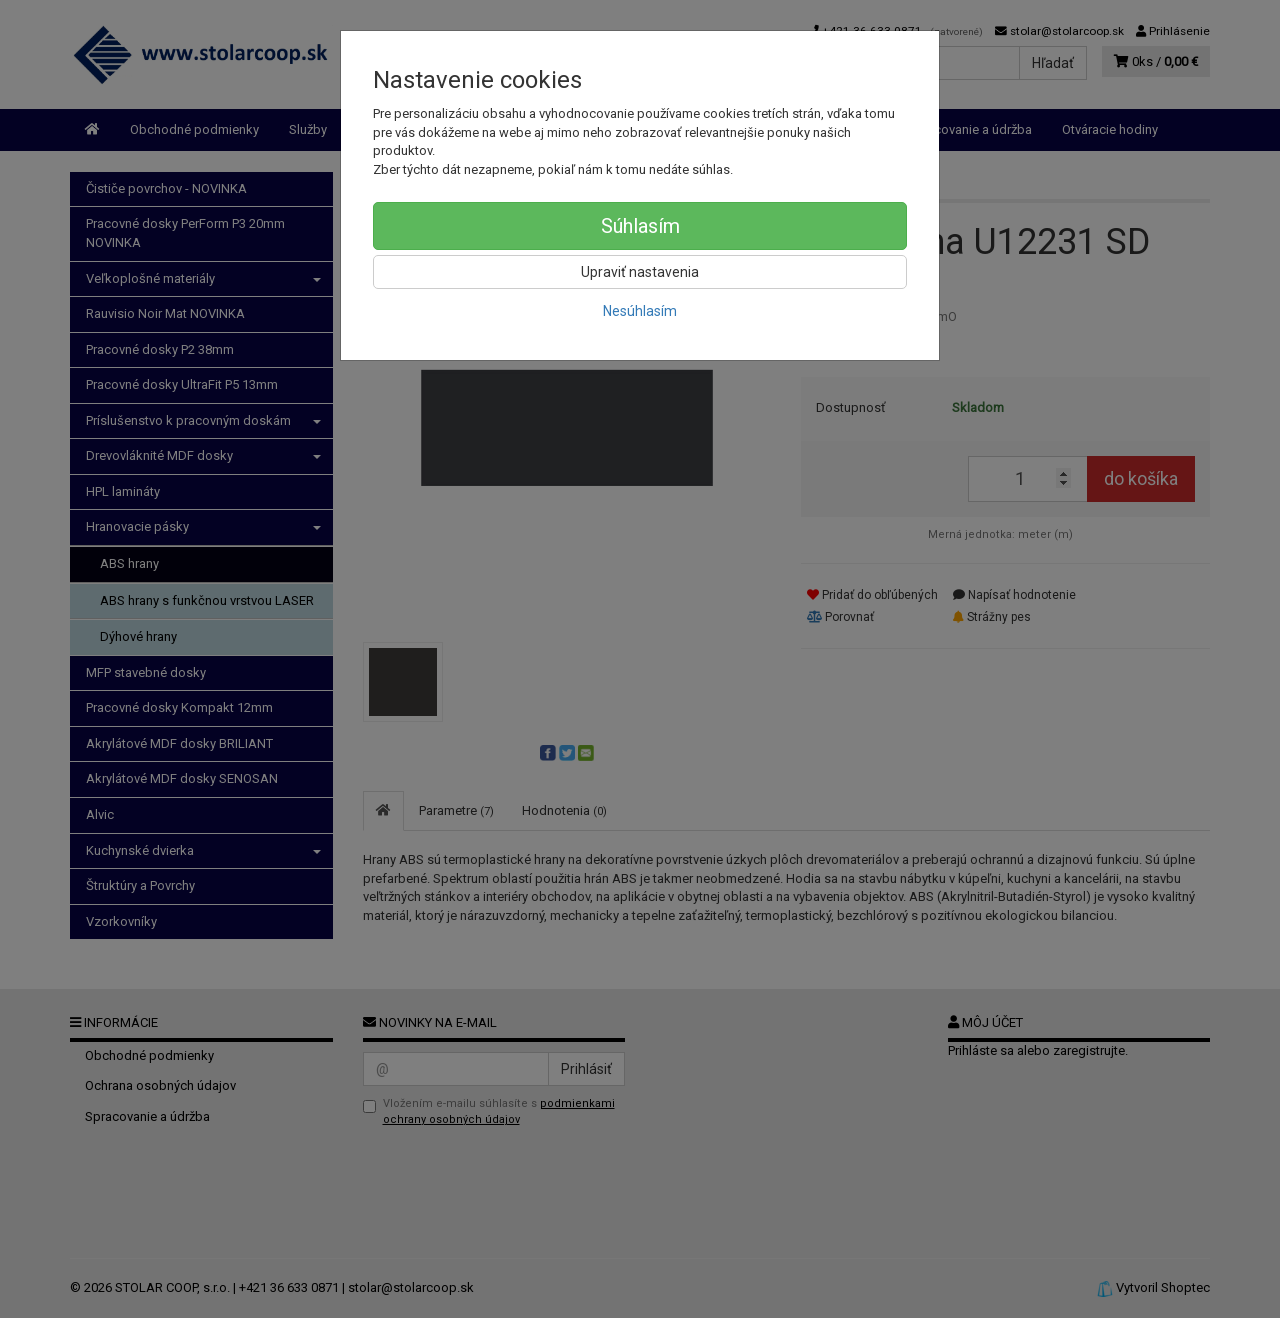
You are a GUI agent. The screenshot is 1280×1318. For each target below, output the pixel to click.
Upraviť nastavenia (640, 272)
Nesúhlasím (640, 311)
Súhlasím (640, 226)
